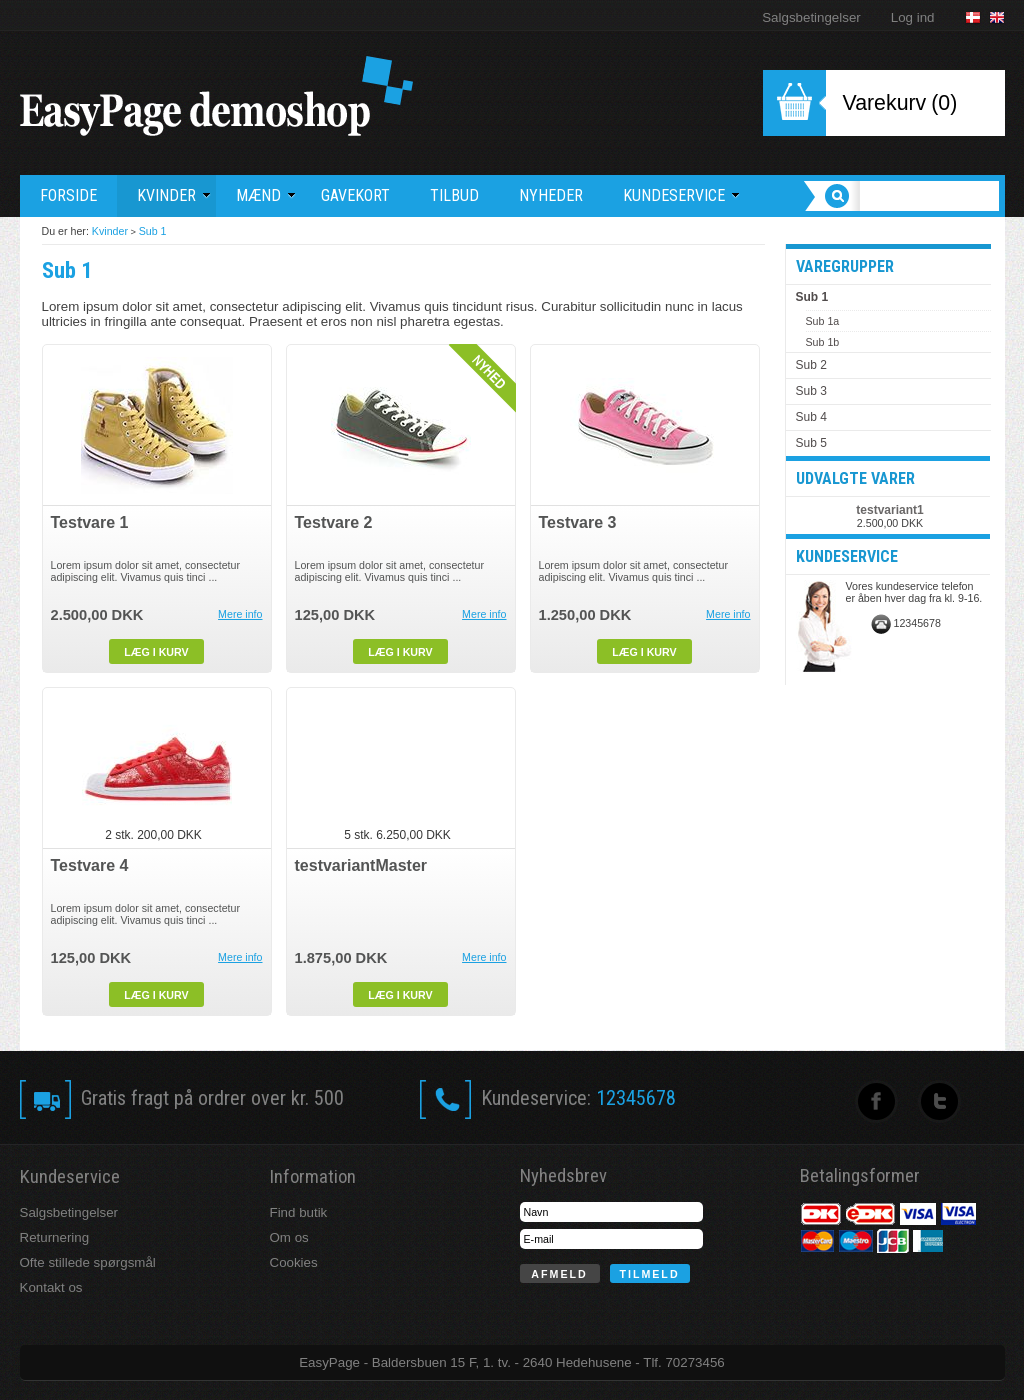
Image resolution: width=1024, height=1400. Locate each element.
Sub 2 (811, 365)
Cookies (294, 1262)
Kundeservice (681, 195)
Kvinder (110, 231)
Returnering (55, 1237)
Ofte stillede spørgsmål (88, 1262)
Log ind (913, 17)
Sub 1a (823, 321)
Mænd (266, 195)
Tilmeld (649, 1274)
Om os (289, 1237)
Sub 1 (153, 231)
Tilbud (454, 195)
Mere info (240, 614)
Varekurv (885, 103)
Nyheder (551, 195)
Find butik (299, 1212)
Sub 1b (823, 342)
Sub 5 (811, 443)
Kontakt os (51, 1287)
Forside (68, 195)
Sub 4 (811, 417)
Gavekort (355, 195)
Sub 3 (811, 391)
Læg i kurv (156, 652)
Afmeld (559, 1274)
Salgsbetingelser (811, 17)
